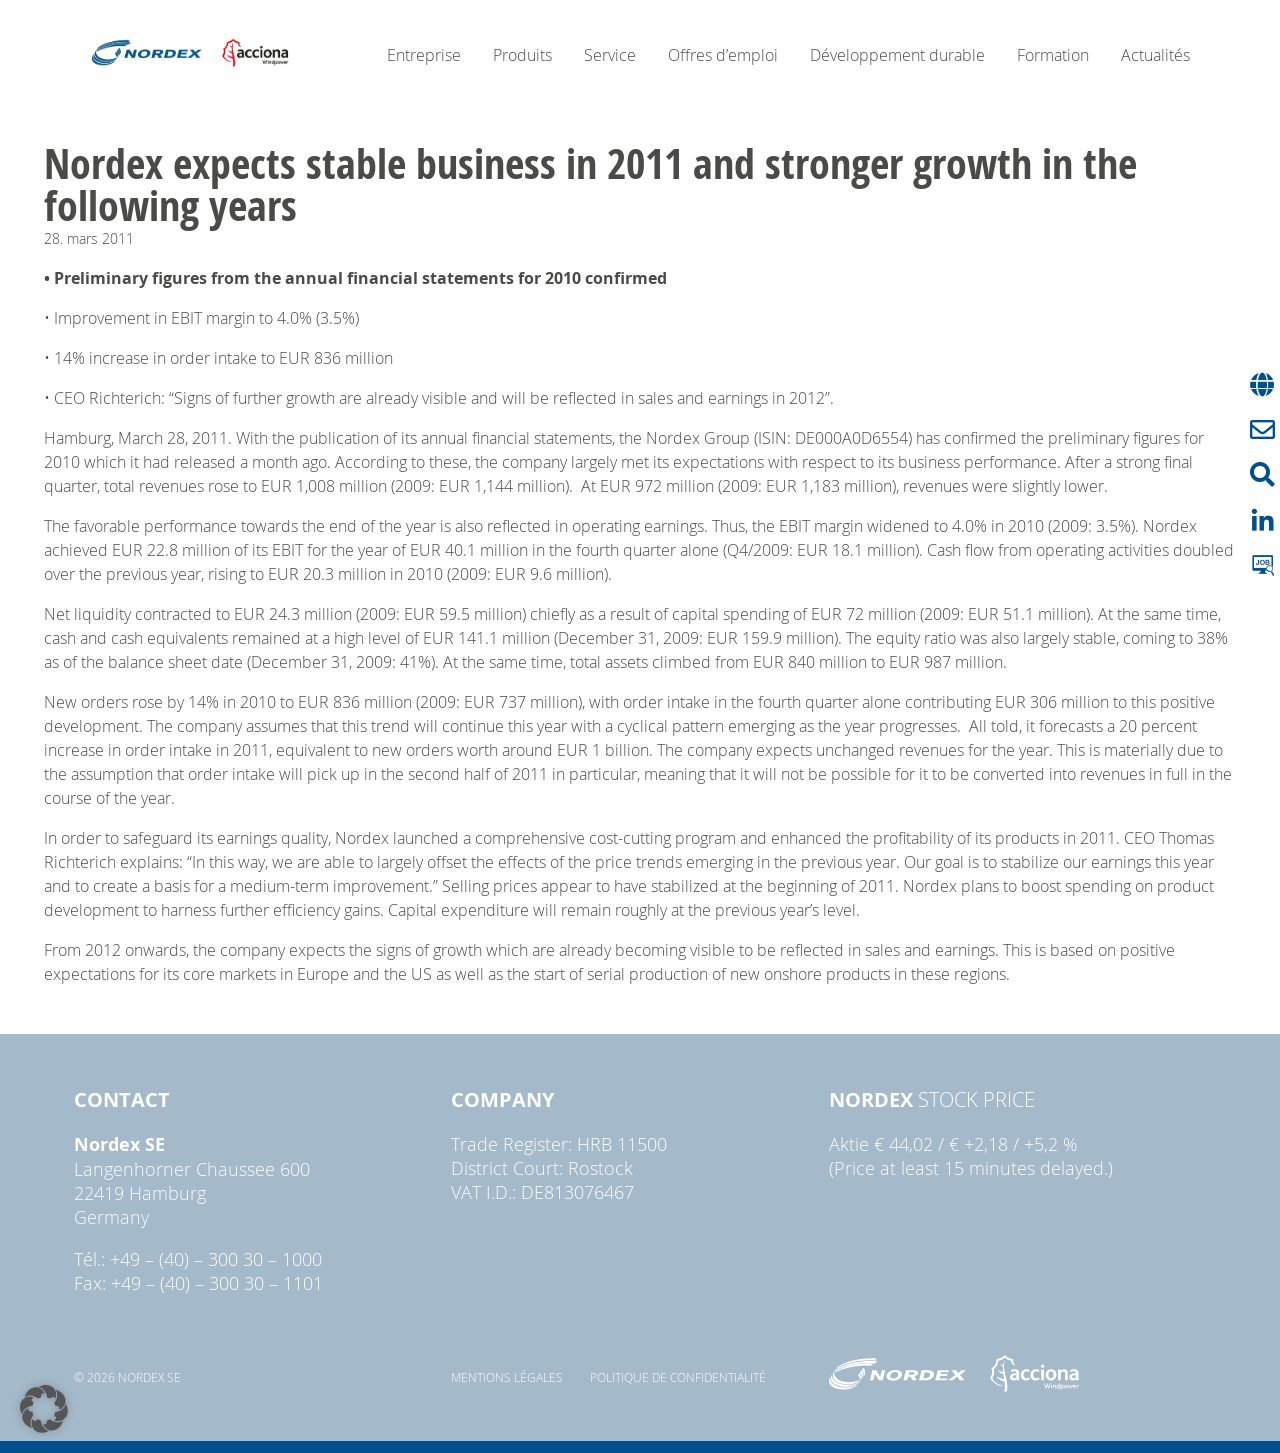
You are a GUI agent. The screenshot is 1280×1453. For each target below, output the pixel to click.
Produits (522, 55)
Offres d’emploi (723, 55)
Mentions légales (507, 1377)
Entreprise (424, 55)
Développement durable (897, 55)
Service (610, 55)
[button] (44, 1409)
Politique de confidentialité (678, 1377)
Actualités (1155, 55)
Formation (1053, 55)
